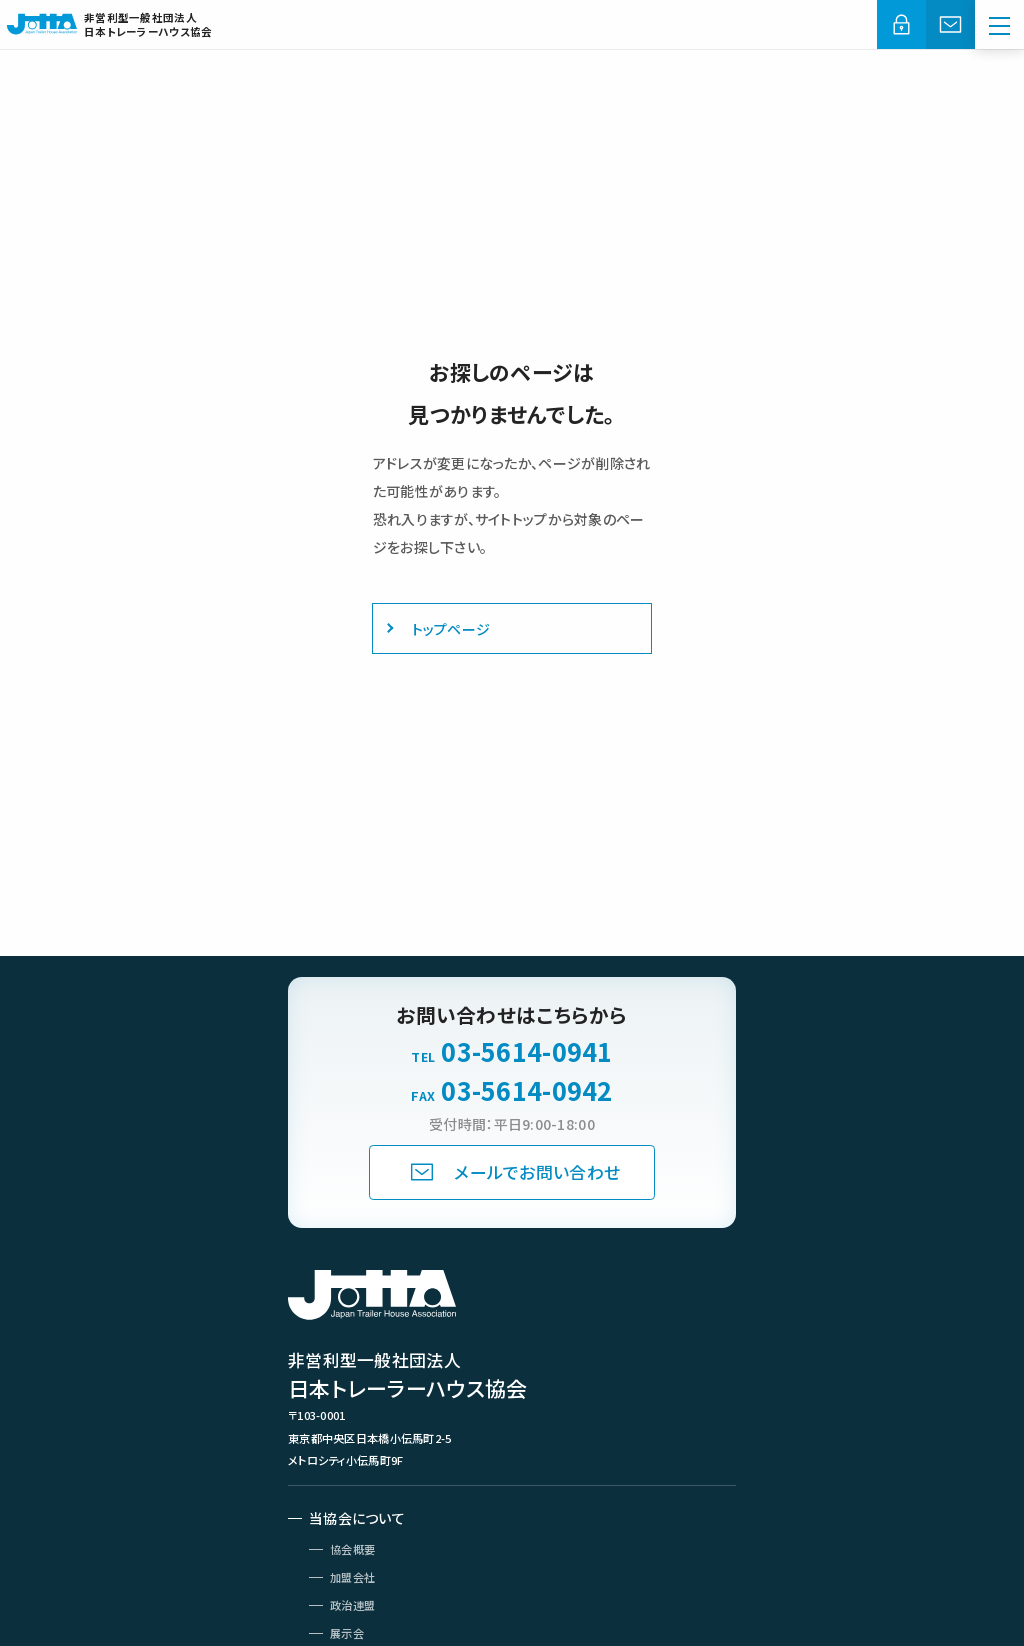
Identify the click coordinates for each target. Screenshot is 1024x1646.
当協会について (357, 1518)
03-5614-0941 (526, 1051)
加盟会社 (352, 1577)
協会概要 (352, 1549)
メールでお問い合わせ (537, 1172)
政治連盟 (352, 1605)
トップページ (451, 629)
